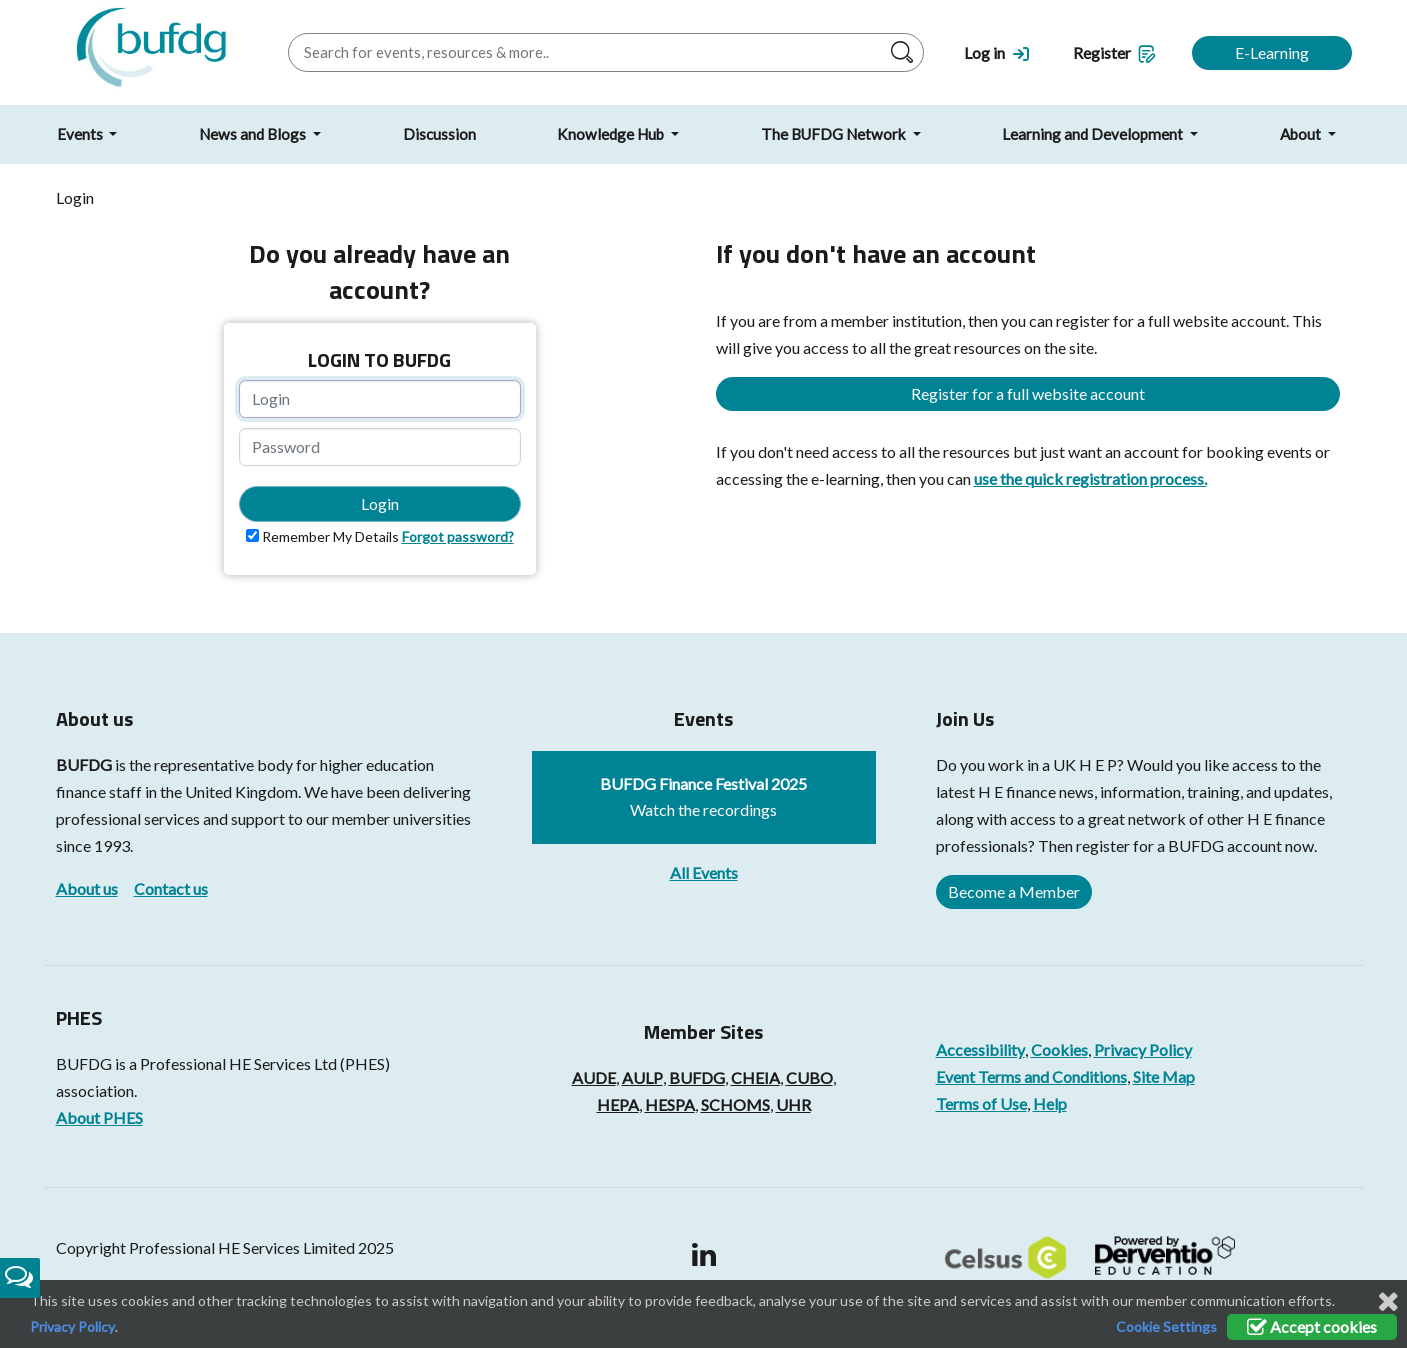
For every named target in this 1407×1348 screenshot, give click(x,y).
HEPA (618, 1104)
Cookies (1059, 1049)
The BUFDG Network (835, 134)
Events (81, 134)
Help (1050, 1103)
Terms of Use (981, 1103)
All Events (704, 872)
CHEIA (755, 1077)
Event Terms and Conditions (1031, 1076)
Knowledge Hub (612, 134)
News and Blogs (254, 134)
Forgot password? (458, 536)
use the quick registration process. (1090, 478)
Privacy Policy (1143, 1049)
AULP (642, 1077)
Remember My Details (330, 536)
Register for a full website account (1028, 393)
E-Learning (1272, 52)
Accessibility (980, 1049)
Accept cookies (1312, 1326)
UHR (793, 1104)
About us (87, 888)
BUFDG (84, 764)
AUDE (594, 1077)
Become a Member (1014, 891)
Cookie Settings (1166, 1326)
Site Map (1164, 1076)
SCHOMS (735, 1104)
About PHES (99, 1117)
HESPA (670, 1104)
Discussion (439, 134)
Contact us (171, 888)
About (1302, 134)
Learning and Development (1094, 134)
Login (380, 503)
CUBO (809, 1077)
